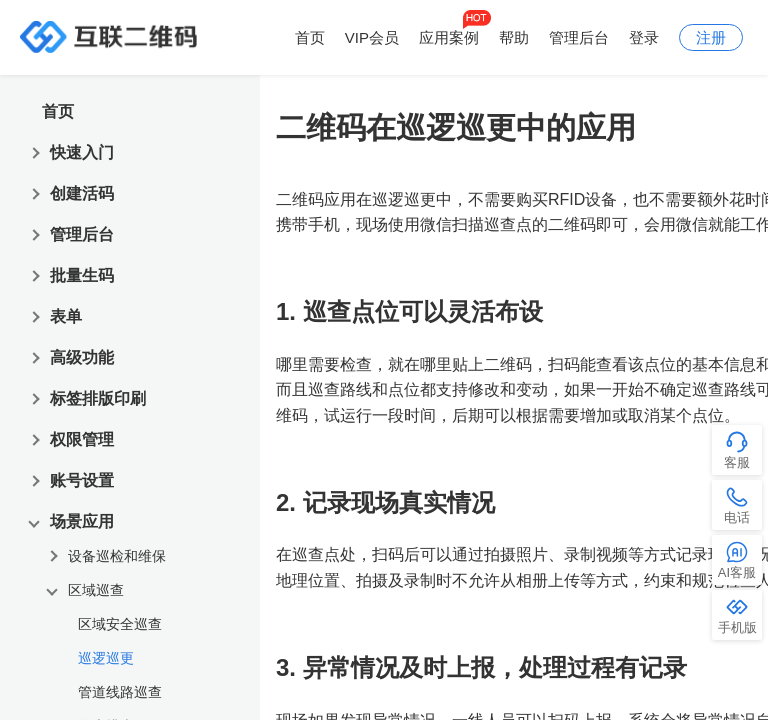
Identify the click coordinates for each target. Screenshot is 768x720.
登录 (644, 37)
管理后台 (579, 37)
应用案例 (449, 37)
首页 (310, 37)
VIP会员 (372, 37)
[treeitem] (139, 654)
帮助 (514, 37)
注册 (711, 37)
